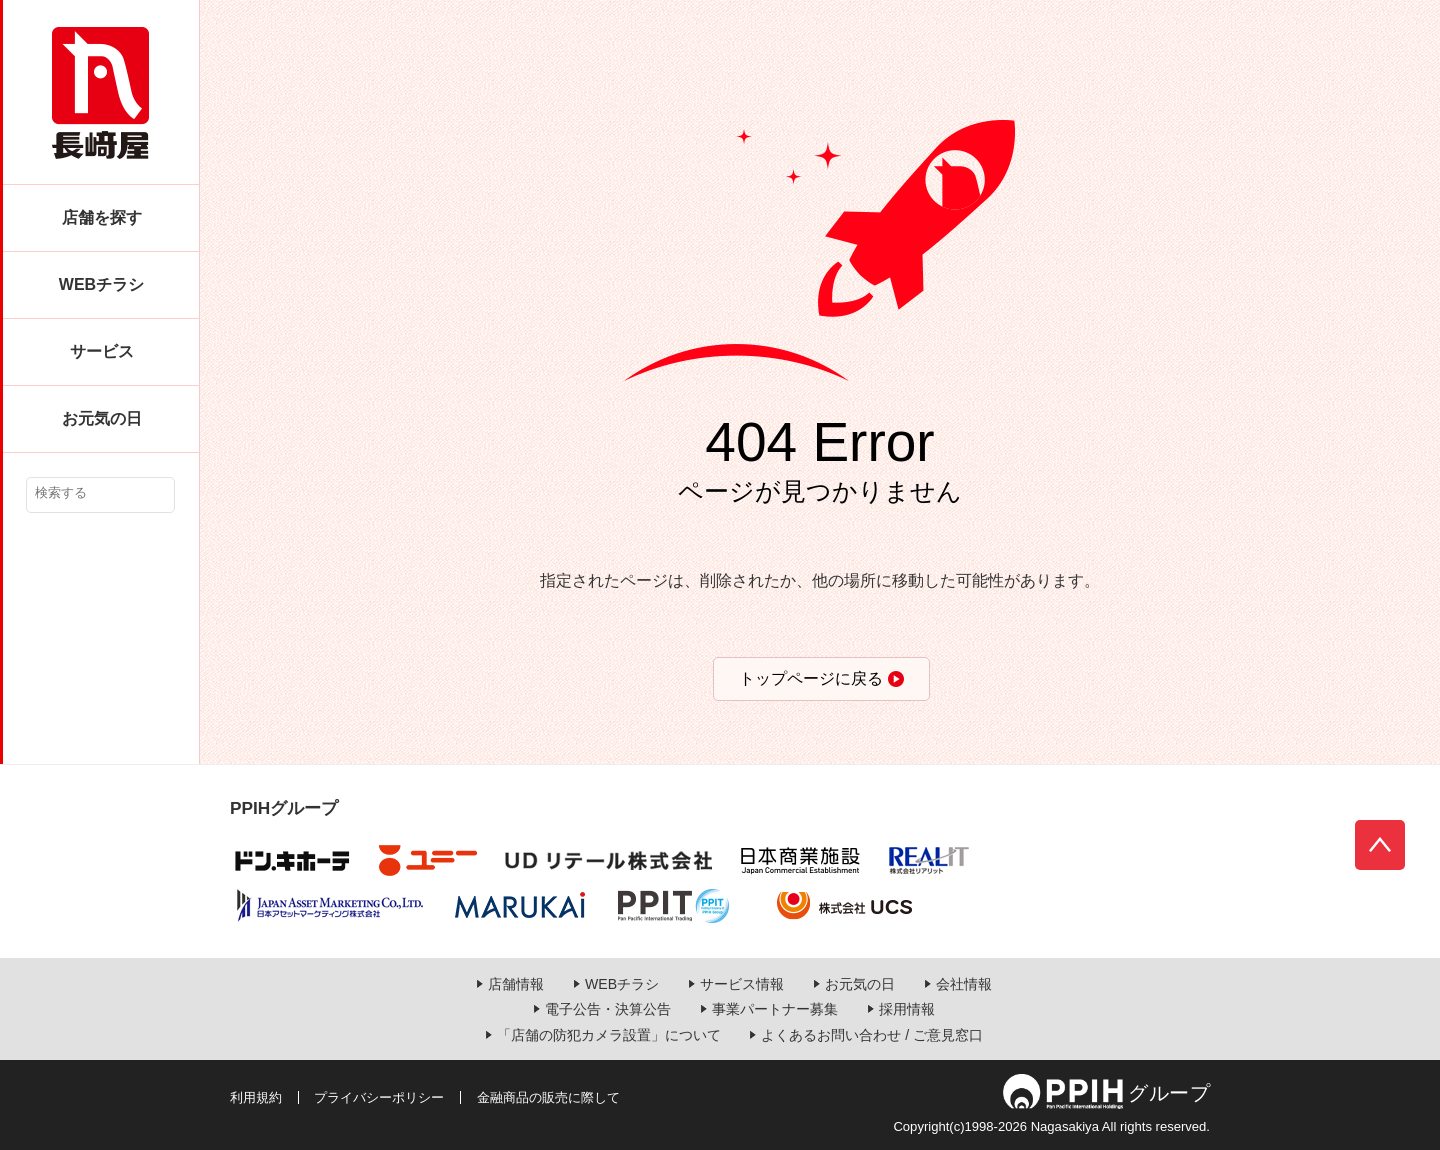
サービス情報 (742, 984)
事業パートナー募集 (775, 1009)
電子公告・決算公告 (608, 1009)
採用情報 (907, 1009)
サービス (102, 351)
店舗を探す (102, 217)
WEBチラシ (101, 284)
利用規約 (256, 1097)
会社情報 (964, 984)
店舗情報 (516, 984)
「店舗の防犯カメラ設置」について (609, 1035)
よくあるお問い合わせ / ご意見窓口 (872, 1035)
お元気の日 (102, 418)
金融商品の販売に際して (548, 1097)
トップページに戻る (811, 678)
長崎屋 (100, 93)
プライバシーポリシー (379, 1097)
